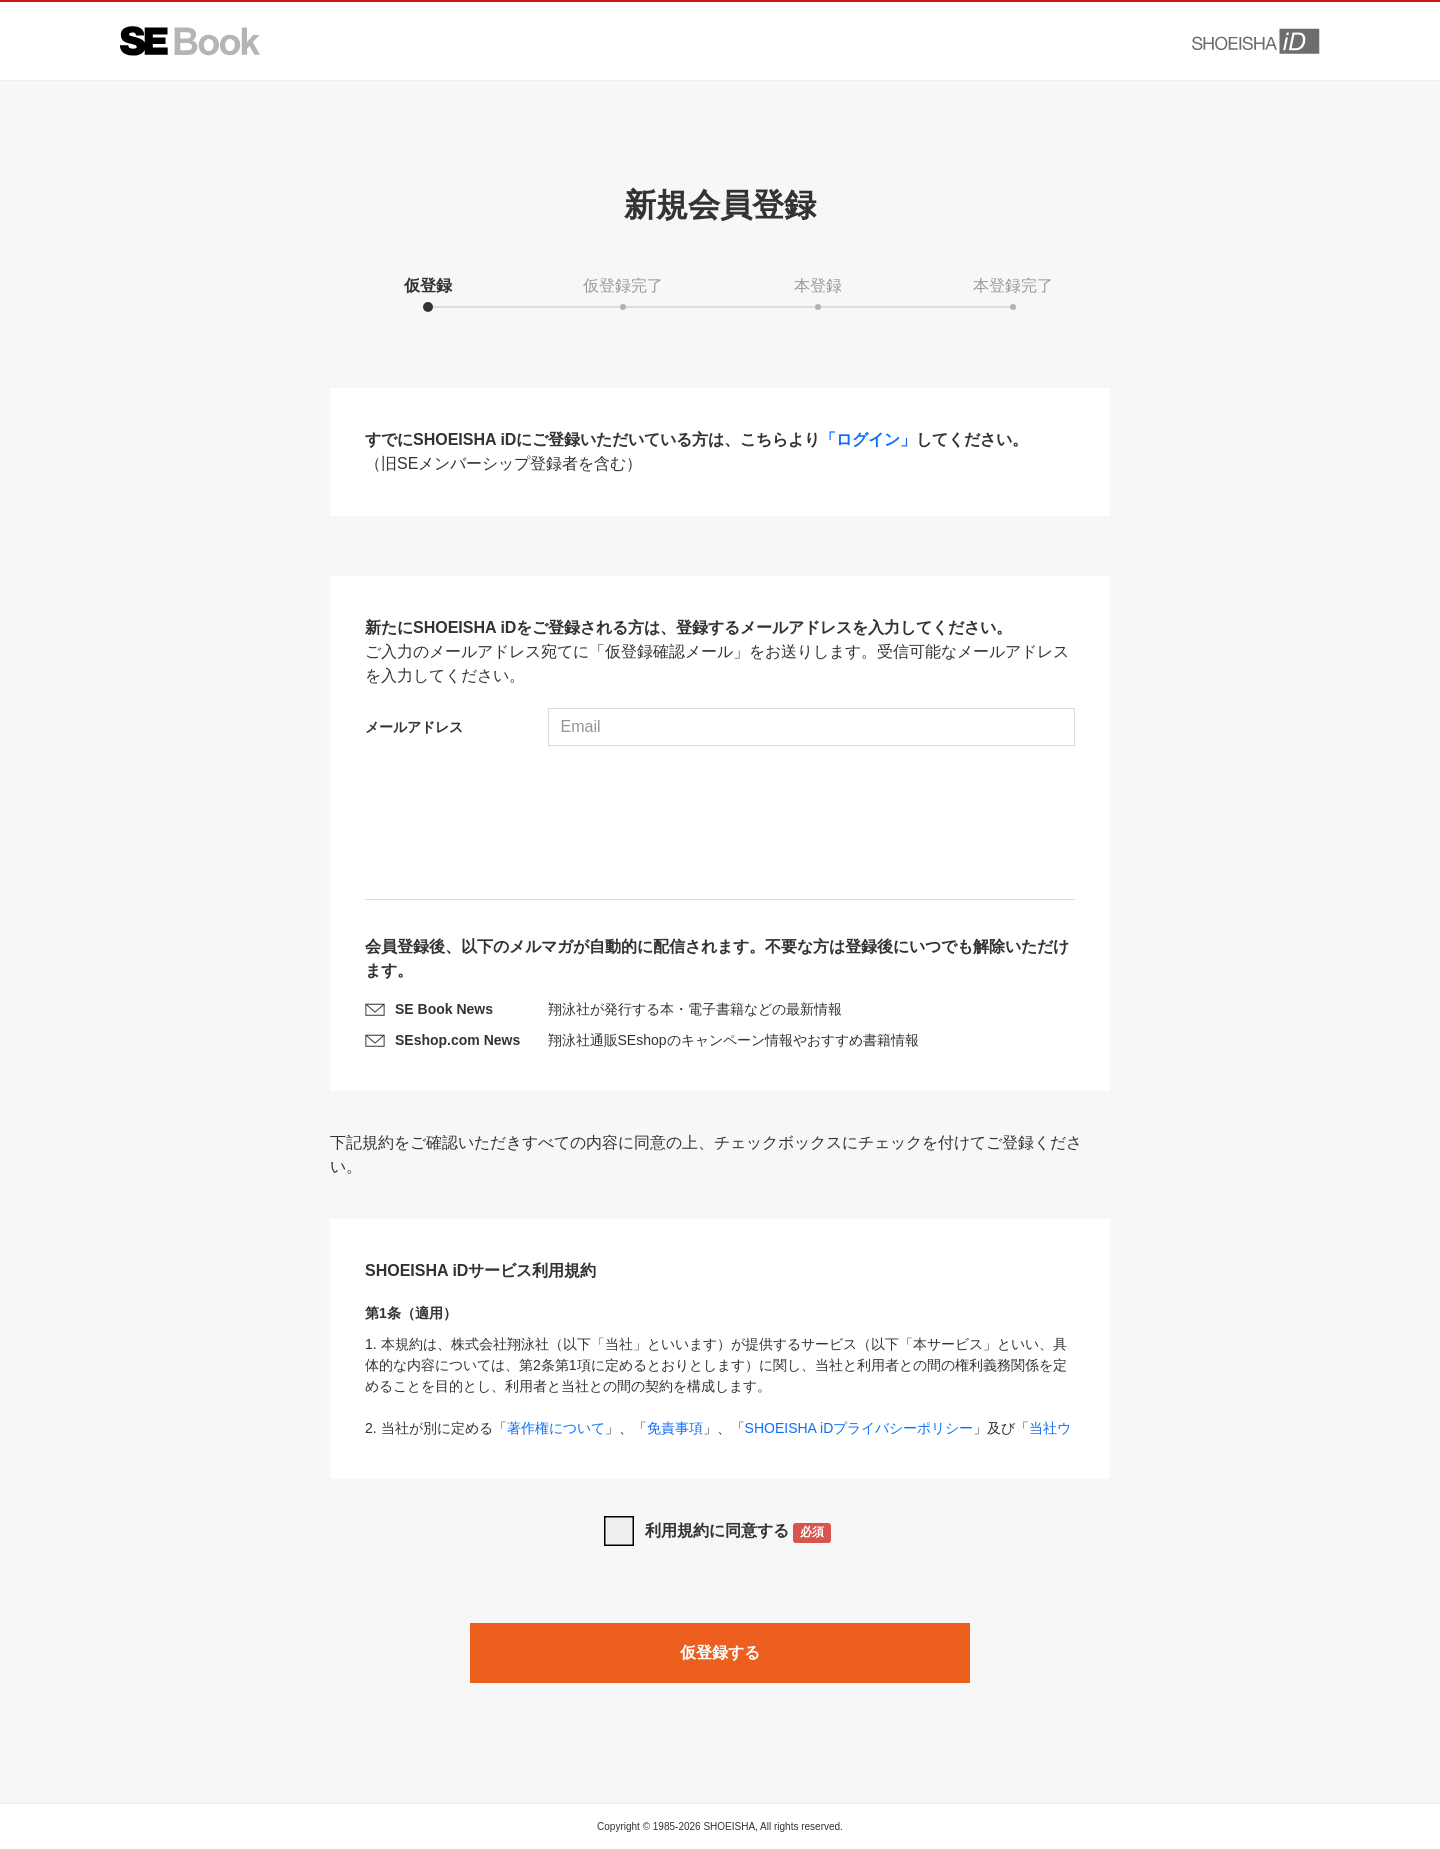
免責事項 (675, 1428)
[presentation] (720, 825)
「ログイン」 (868, 439)
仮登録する (720, 1652)
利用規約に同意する (738, 1532)
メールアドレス (414, 727)
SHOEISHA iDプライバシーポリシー (859, 1428)
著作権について (556, 1428)
